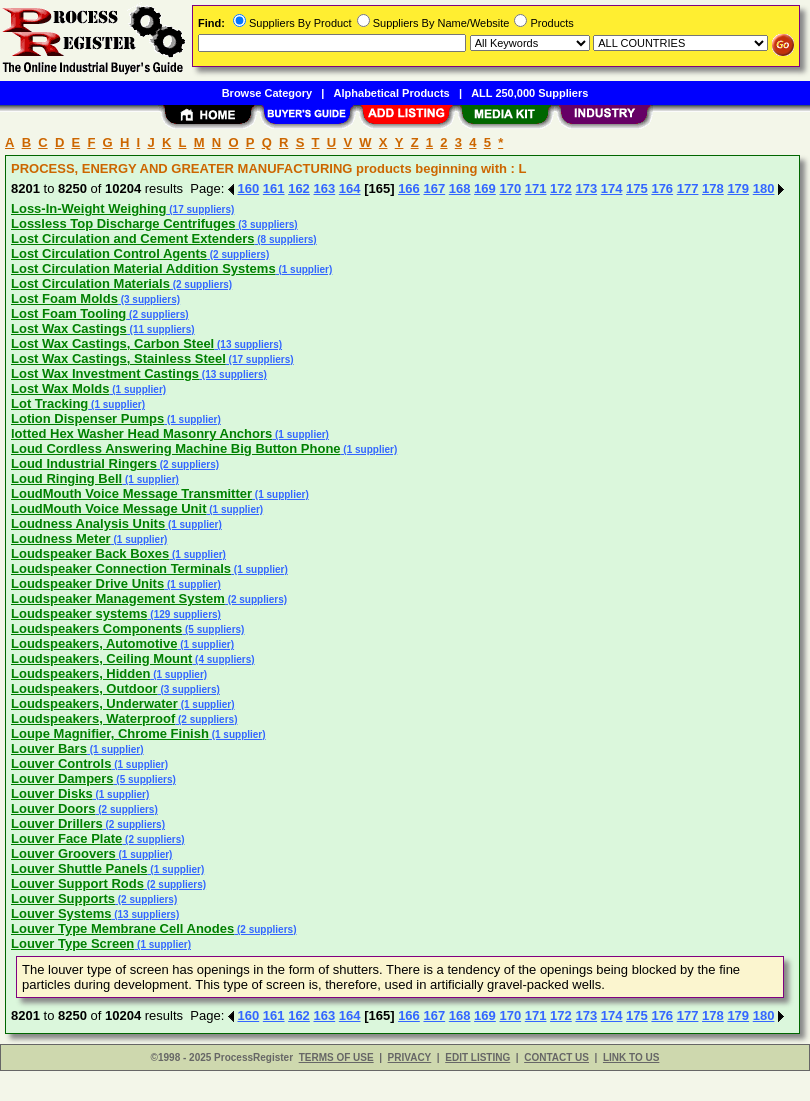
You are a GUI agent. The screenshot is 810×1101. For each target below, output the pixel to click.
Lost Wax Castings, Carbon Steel (112, 343)
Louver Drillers (57, 823)
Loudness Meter (61, 538)
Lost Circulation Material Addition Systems (143, 268)
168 (460, 188)
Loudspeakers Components (96, 628)
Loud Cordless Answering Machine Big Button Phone (176, 448)
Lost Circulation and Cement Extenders (132, 238)
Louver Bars (49, 748)
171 (536, 188)
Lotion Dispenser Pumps (87, 418)
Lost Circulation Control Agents (109, 253)
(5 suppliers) (213, 629)
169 (485, 188)
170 (510, 188)
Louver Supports (63, 898)
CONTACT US (556, 1057)
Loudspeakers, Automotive (94, 643)
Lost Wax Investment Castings (105, 373)
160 (249, 188)
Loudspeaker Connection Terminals (121, 568)
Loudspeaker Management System (118, 598)
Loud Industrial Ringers (84, 463)
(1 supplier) (304, 269)
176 (662, 188)
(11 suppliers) (161, 329)
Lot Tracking (49, 403)
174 (612, 188)
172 (561, 188)
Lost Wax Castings (69, 328)
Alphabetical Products (392, 93)
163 (324, 188)
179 (738, 188)
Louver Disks (52, 793)
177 (688, 188)
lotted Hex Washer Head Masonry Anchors (141, 433)
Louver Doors (53, 808)
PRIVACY (410, 1057)
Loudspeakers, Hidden (80, 673)
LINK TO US (631, 1057)
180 (764, 188)
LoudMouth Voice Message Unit (109, 508)
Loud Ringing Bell (66, 478)
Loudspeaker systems (79, 613)
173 (586, 188)
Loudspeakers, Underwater (94, 703)
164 (350, 188)
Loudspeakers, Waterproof (93, 718)
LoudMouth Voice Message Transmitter (131, 493)
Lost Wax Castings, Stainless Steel (118, 358)
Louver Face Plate (66, 838)
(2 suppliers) (238, 254)
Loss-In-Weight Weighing (89, 208)
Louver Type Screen (72, 943)
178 (713, 188)
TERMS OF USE (336, 1057)
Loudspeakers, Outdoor (84, 688)
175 (637, 188)
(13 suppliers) (248, 344)
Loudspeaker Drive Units (87, 583)
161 (274, 188)
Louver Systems (61, 913)
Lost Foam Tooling (68, 313)
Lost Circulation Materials (90, 283)
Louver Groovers (63, 853)
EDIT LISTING (477, 1057)
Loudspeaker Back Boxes (90, 553)
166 (409, 188)
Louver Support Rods (77, 883)
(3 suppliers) (266, 224)
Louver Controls (61, 763)
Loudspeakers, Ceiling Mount (101, 658)
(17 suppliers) (201, 209)
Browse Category (267, 93)
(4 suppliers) (223, 659)
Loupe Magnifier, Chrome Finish (110, 733)
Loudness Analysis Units (88, 523)
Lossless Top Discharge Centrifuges (123, 223)
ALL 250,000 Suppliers (529, 93)
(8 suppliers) (285, 239)
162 (299, 188)
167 (434, 188)
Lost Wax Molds (60, 388)
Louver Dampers (62, 778)
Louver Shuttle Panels (79, 868)
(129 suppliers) (184, 614)
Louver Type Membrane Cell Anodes (122, 928)
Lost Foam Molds (64, 298)
